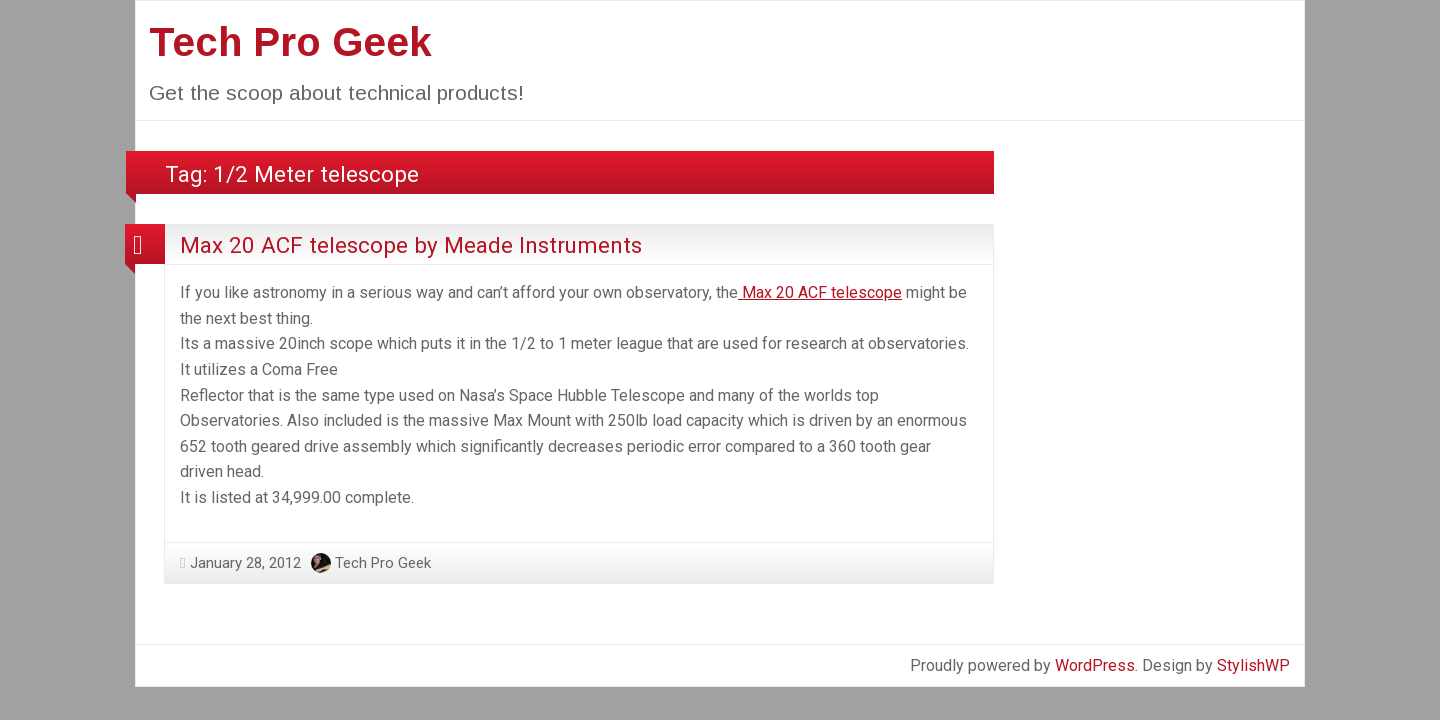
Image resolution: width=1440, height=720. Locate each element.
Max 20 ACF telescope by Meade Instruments (411, 245)
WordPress (1095, 665)
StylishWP (1253, 665)
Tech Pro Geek (290, 42)
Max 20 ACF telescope (820, 292)
